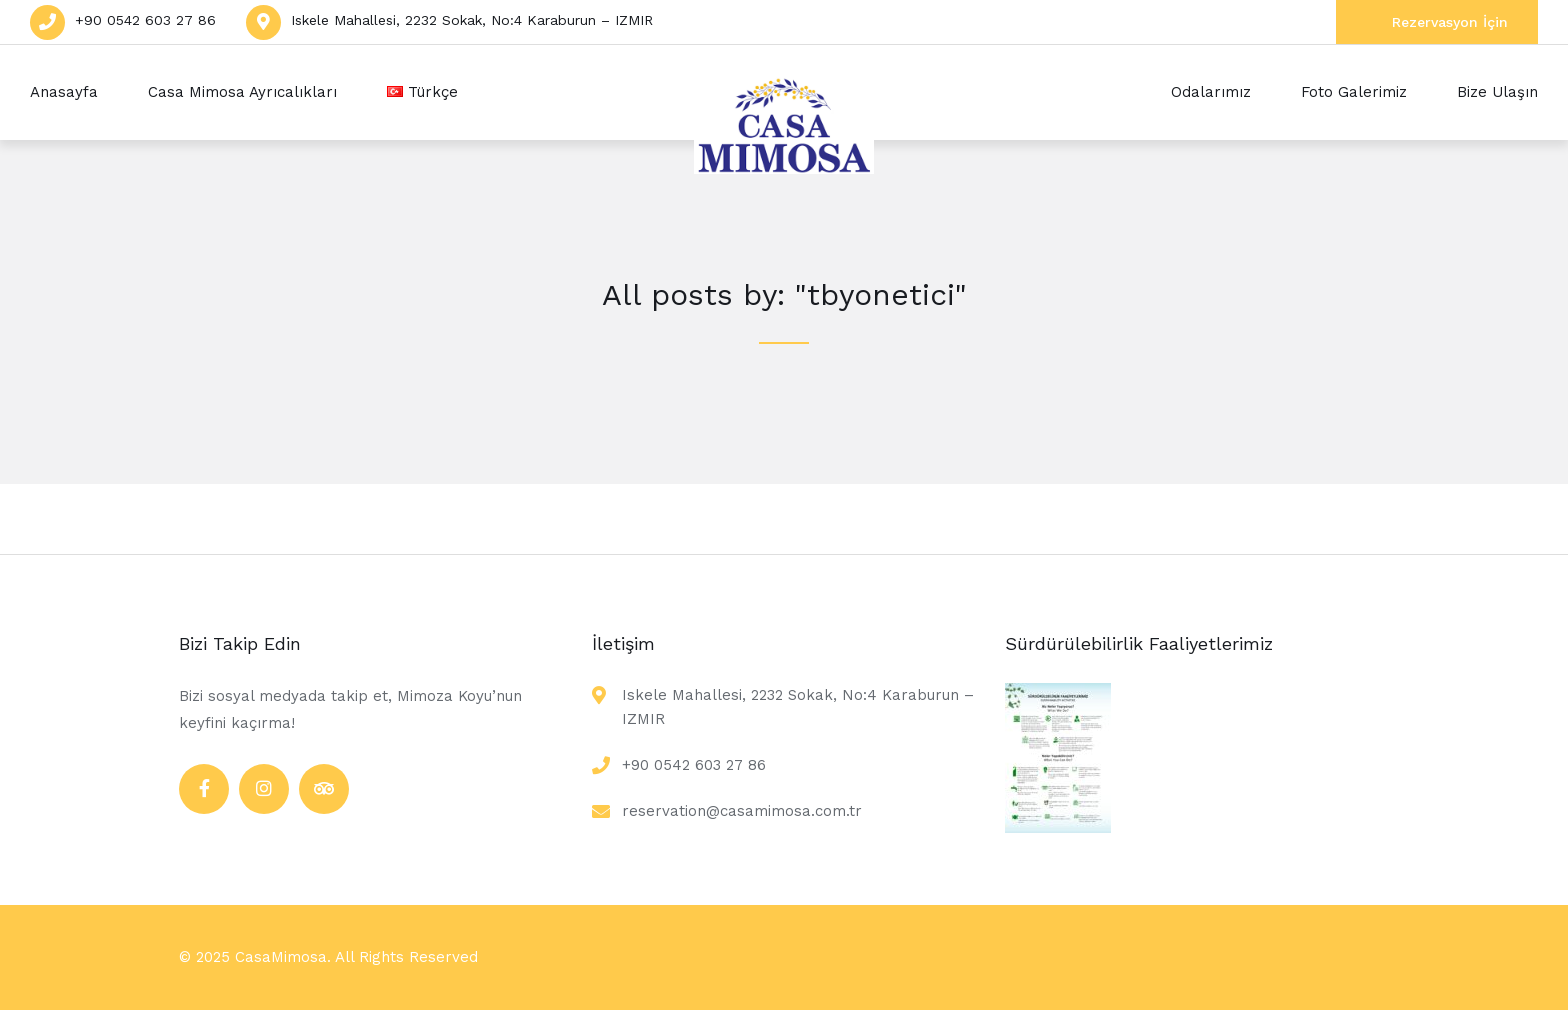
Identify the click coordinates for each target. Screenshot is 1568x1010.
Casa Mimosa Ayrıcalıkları (242, 92)
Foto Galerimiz (1354, 92)
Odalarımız (1211, 92)
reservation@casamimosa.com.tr (742, 811)
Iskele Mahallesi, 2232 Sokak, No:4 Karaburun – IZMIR (472, 20)
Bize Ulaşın (1497, 92)
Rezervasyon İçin (1450, 22)
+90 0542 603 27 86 (145, 20)
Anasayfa (64, 92)
